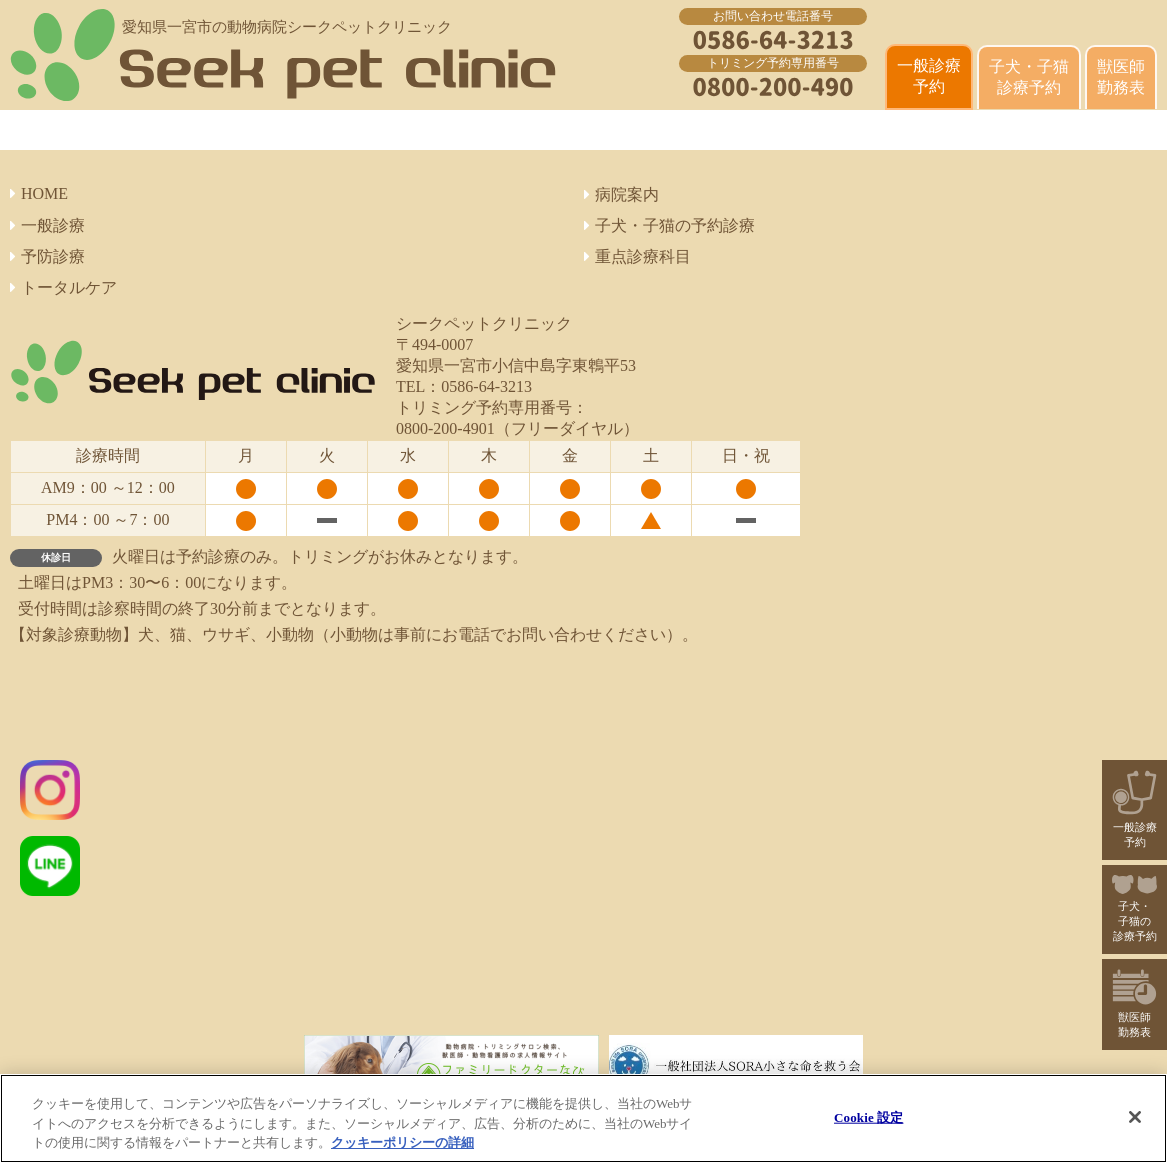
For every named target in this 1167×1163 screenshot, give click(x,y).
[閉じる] (1135, 1117)
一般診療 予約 (929, 76)
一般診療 (47, 225)
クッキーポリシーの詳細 (402, 1142)
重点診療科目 (637, 256)
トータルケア (63, 287)
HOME (39, 193)
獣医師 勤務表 (1121, 77)
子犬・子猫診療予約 (1029, 77)
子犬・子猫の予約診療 (669, 225)
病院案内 (621, 194)
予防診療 (47, 256)
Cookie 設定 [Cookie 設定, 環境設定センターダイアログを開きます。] (868, 1116)
